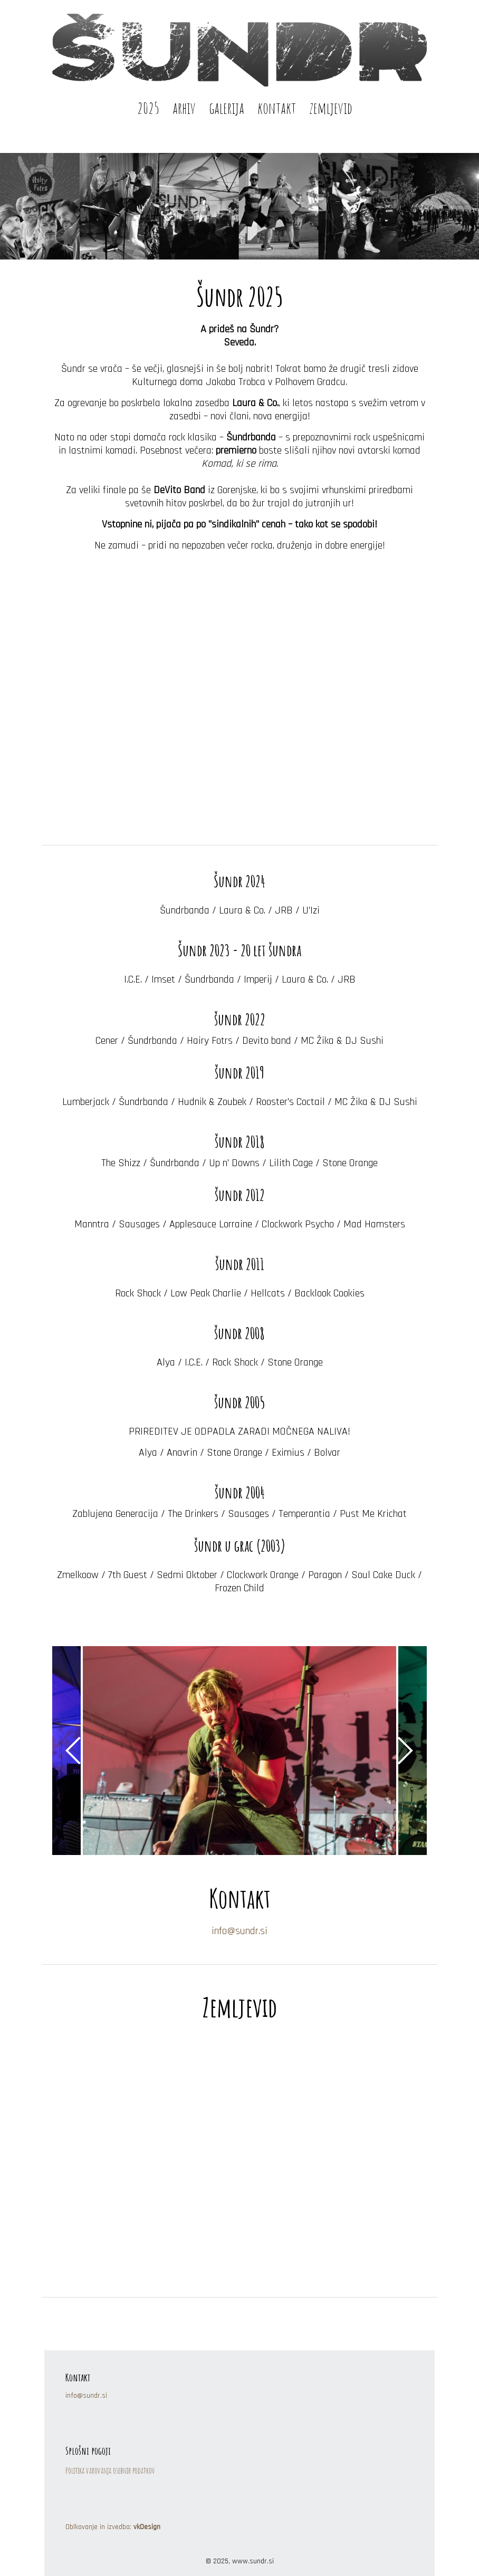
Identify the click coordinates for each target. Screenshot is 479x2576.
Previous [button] (73, 1750)
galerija (226, 107)
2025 (148, 107)
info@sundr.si (239, 1931)
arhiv (184, 107)
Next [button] (406, 1750)
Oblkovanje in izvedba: (112, 2527)
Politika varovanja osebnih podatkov (110, 2470)
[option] (239, 1750)
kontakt (276, 107)
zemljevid (330, 107)
